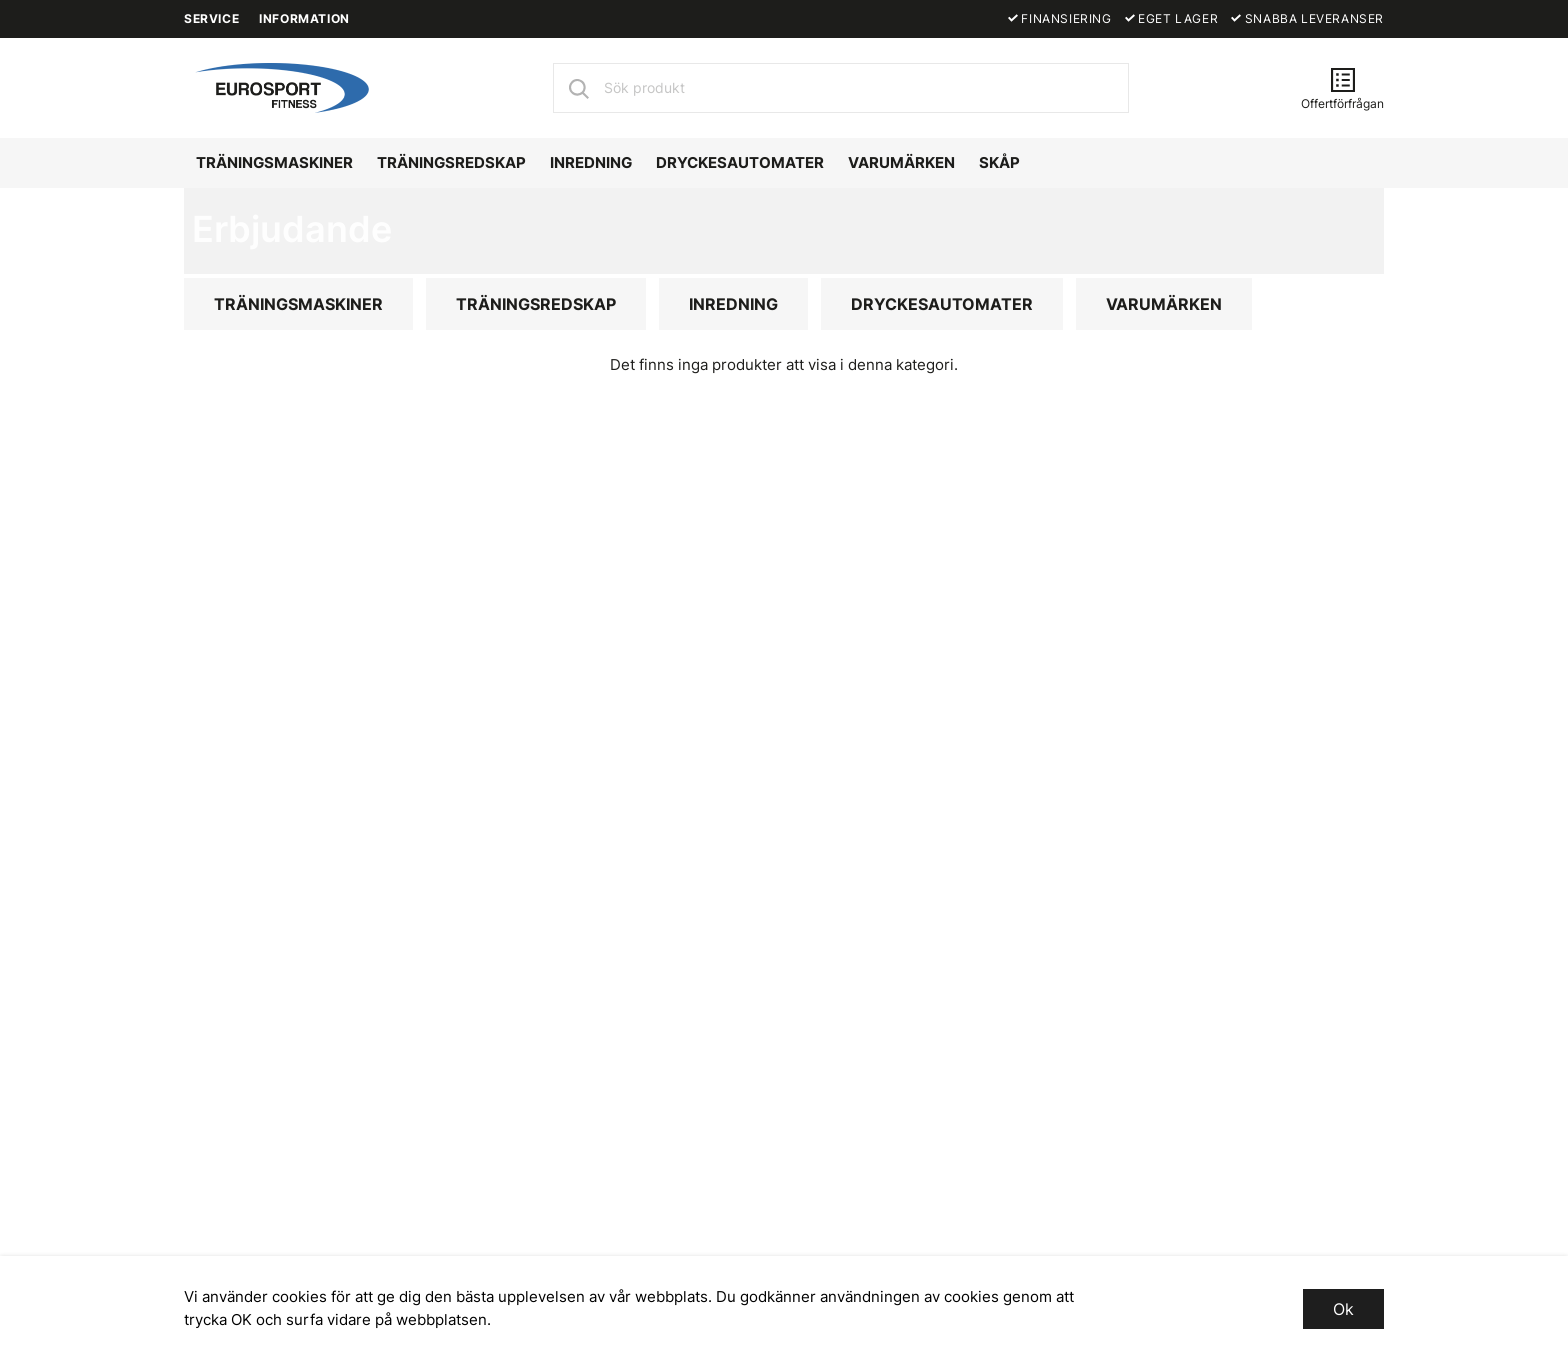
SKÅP (999, 162)
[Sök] (578, 88)
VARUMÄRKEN (901, 162)
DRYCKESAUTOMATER (740, 162)
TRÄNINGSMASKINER (274, 162)
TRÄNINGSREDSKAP (451, 162)
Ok (1343, 1309)
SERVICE (211, 18)
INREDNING (591, 162)
